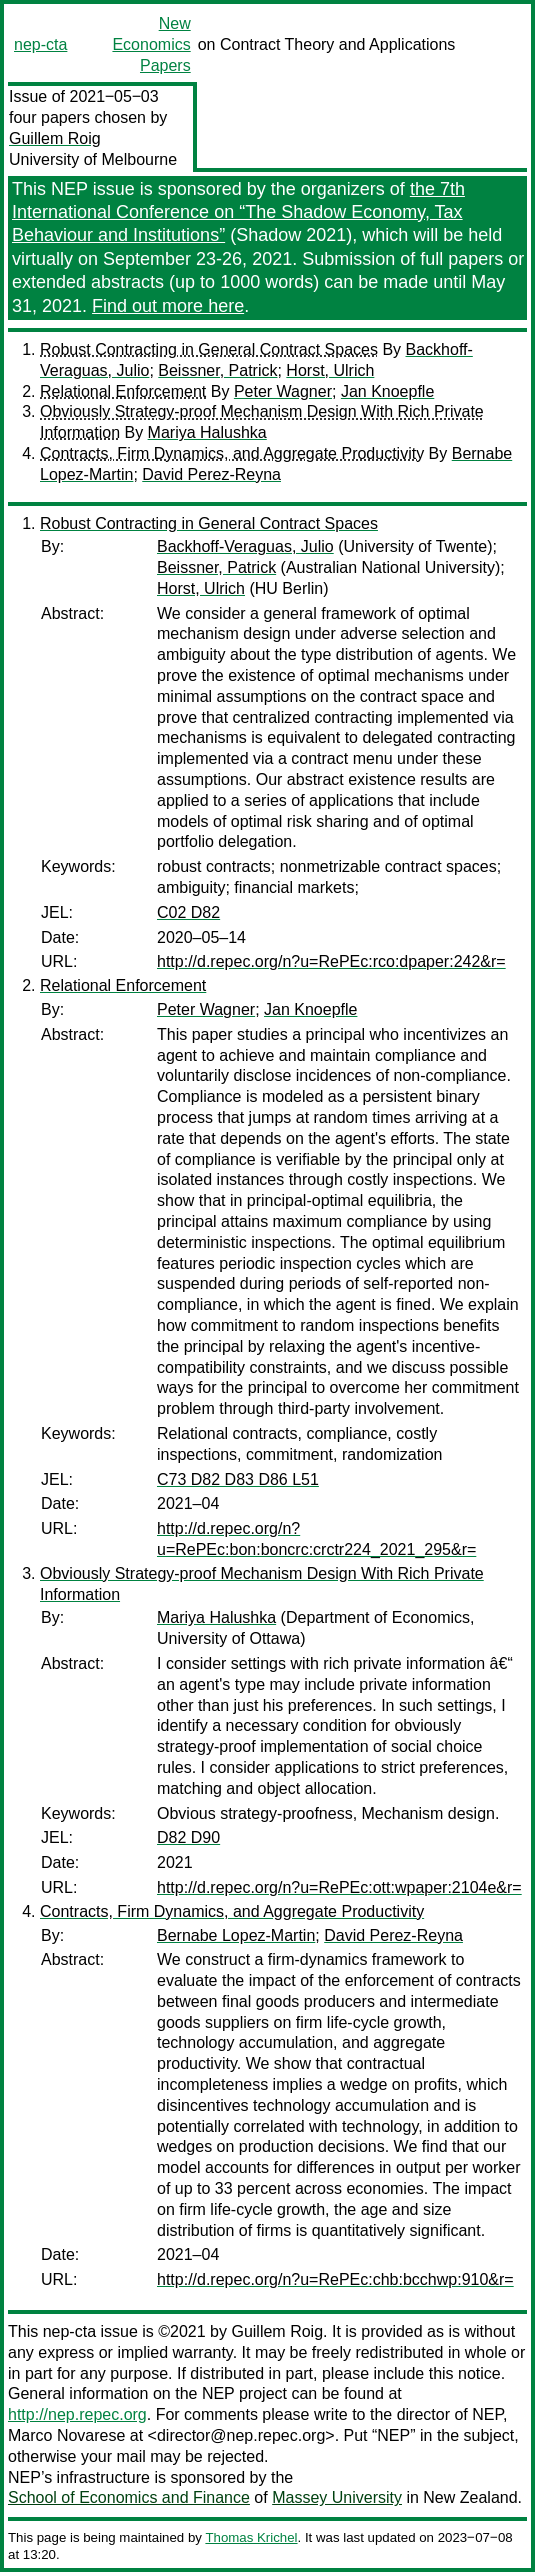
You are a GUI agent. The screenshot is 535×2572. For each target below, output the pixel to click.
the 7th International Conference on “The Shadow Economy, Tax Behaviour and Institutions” (238, 212)
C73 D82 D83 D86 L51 (238, 1479)
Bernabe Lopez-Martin (236, 1935)
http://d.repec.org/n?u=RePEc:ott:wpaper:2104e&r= (339, 1887)
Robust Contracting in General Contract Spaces (209, 349)
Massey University (337, 2497)
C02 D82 (188, 912)
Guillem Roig (55, 138)
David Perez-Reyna (211, 474)
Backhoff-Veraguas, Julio (245, 546)
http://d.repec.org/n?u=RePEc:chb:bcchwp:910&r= (335, 2279)
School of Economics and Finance (129, 2497)
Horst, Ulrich (330, 370)
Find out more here (168, 306)
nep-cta (40, 44)
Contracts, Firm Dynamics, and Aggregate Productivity (232, 453)
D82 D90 (188, 1837)
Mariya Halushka (207, 432)
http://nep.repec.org (77, 2414)
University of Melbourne (93, 159)
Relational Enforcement (123, 391)
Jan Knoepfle (387, 391)
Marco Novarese (66, 2435)
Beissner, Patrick (217, 370)
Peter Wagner (283, 391)
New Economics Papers (151, 44)
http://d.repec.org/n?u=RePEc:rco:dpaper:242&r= (331, 961)
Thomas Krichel (251, 2537)
